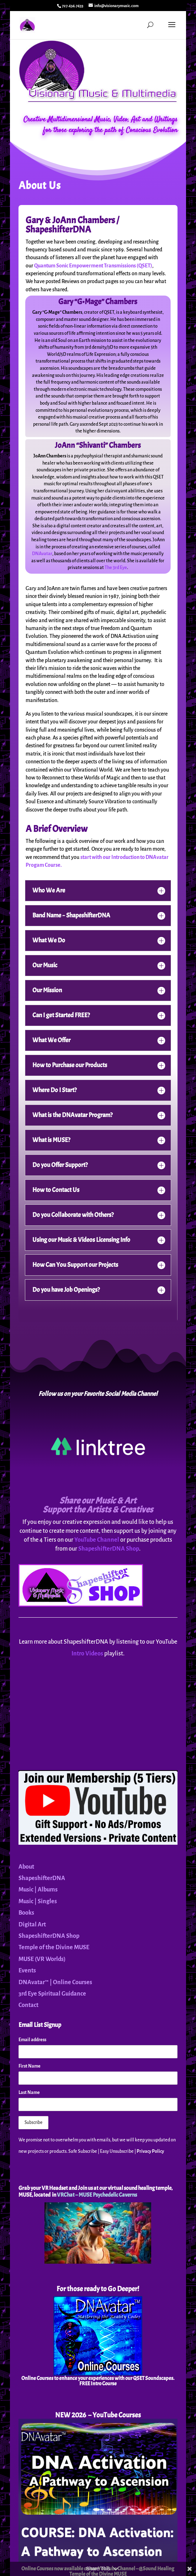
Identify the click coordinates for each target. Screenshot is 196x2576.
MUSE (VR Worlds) (41, 1959)
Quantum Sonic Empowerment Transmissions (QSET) (93, 265)
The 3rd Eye (116, 567)
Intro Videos (87, 1653)
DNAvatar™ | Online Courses (55, 1982)
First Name (29, 2066)
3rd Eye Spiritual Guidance (52, 1994)
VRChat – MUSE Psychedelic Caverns (97, 2194)
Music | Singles (37, 1901)
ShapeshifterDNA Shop (108, 1549)
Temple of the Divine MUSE (53, 1947)
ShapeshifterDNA (41, 1878)
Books (26, 1913)
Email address (32, 2039)
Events (27, 1970)
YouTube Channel (96, 1540)
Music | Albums (38, 1889)
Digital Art (32, 1924)
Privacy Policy (150, 2151)
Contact (28, 2005)
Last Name (29, 2092)
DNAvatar (42, 553)
